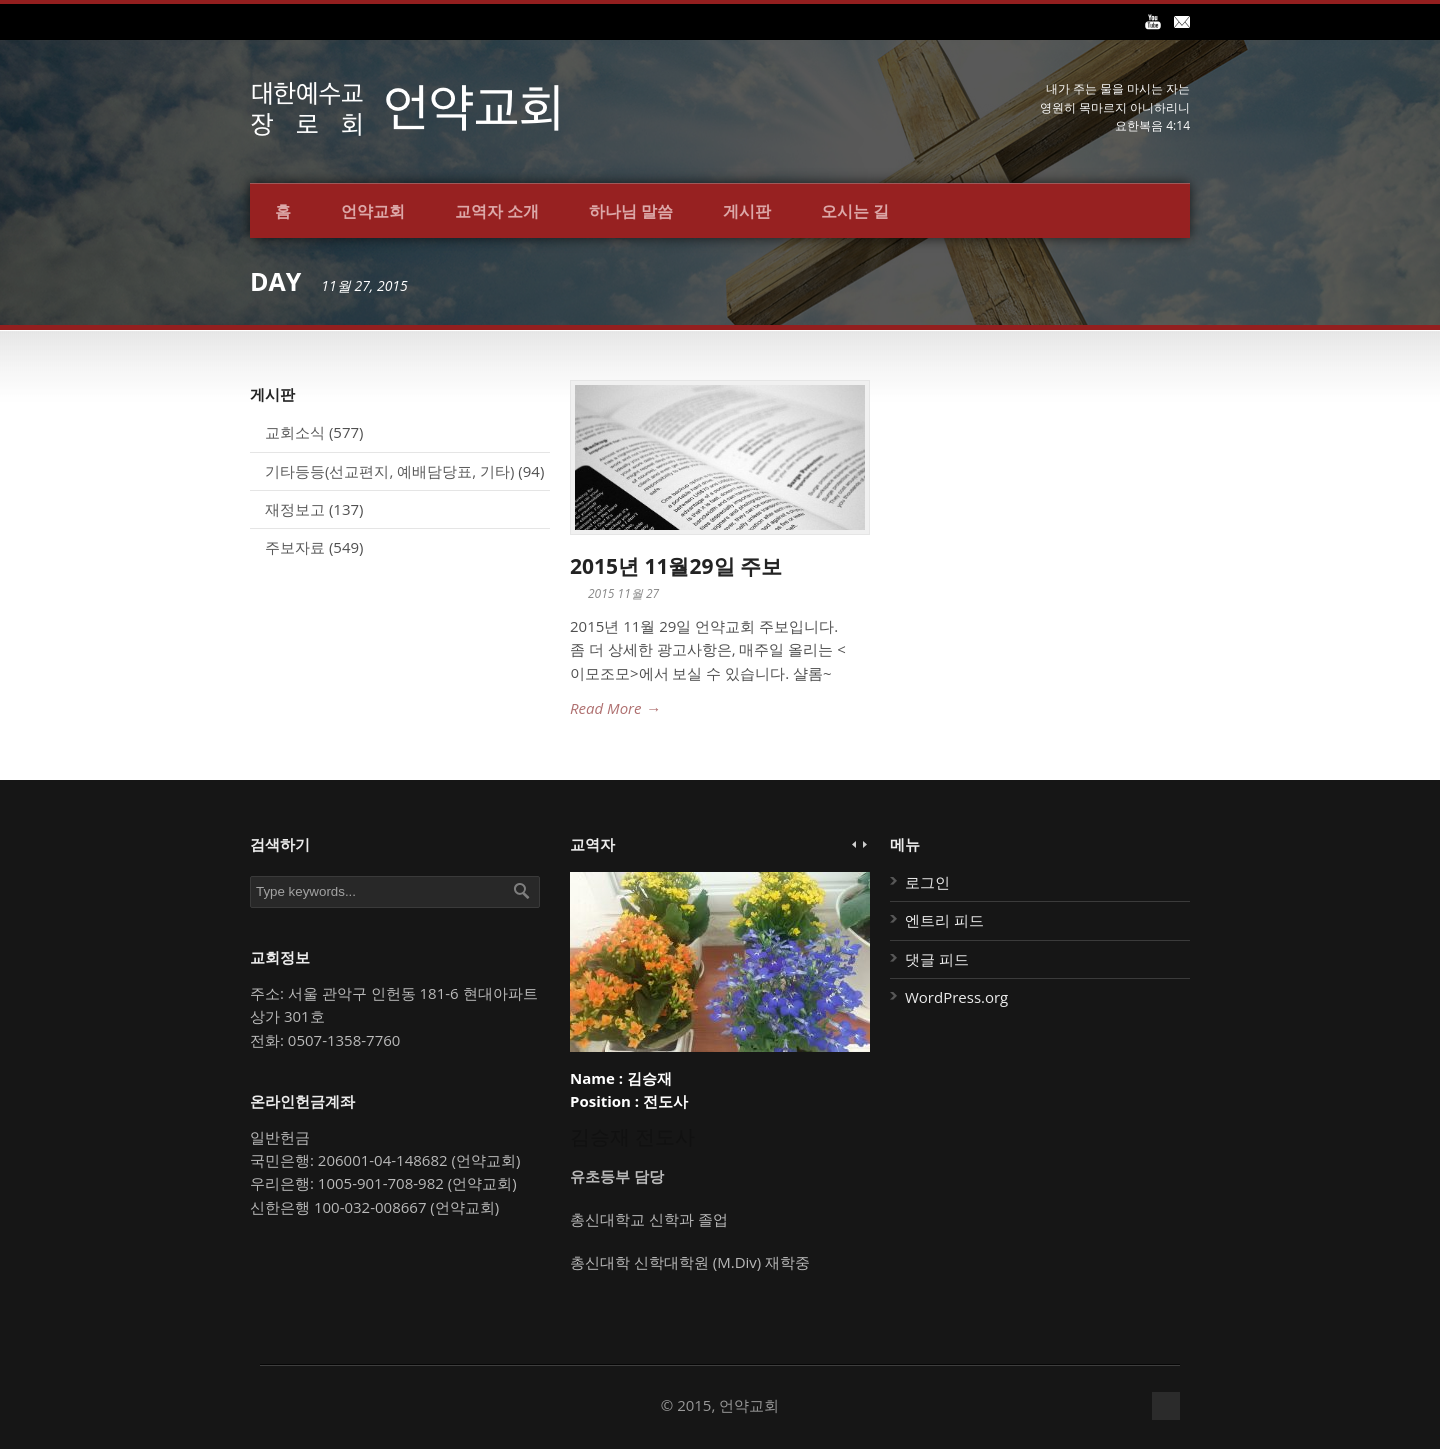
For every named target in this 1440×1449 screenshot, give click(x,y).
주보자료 (295, 547)
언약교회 (373, 211)
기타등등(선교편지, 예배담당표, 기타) (389, 471)
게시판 (747, 211)
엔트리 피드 (944, 920)
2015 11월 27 (623, 593)
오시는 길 (855, 211)
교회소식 (295, 432)
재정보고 (295, 509)
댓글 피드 (937, 959)
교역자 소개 (497, 211)
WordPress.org (956, 997)
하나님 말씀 (631, 211)
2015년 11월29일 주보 (676, 566)
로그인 (927, 882)
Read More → (615, 708)
